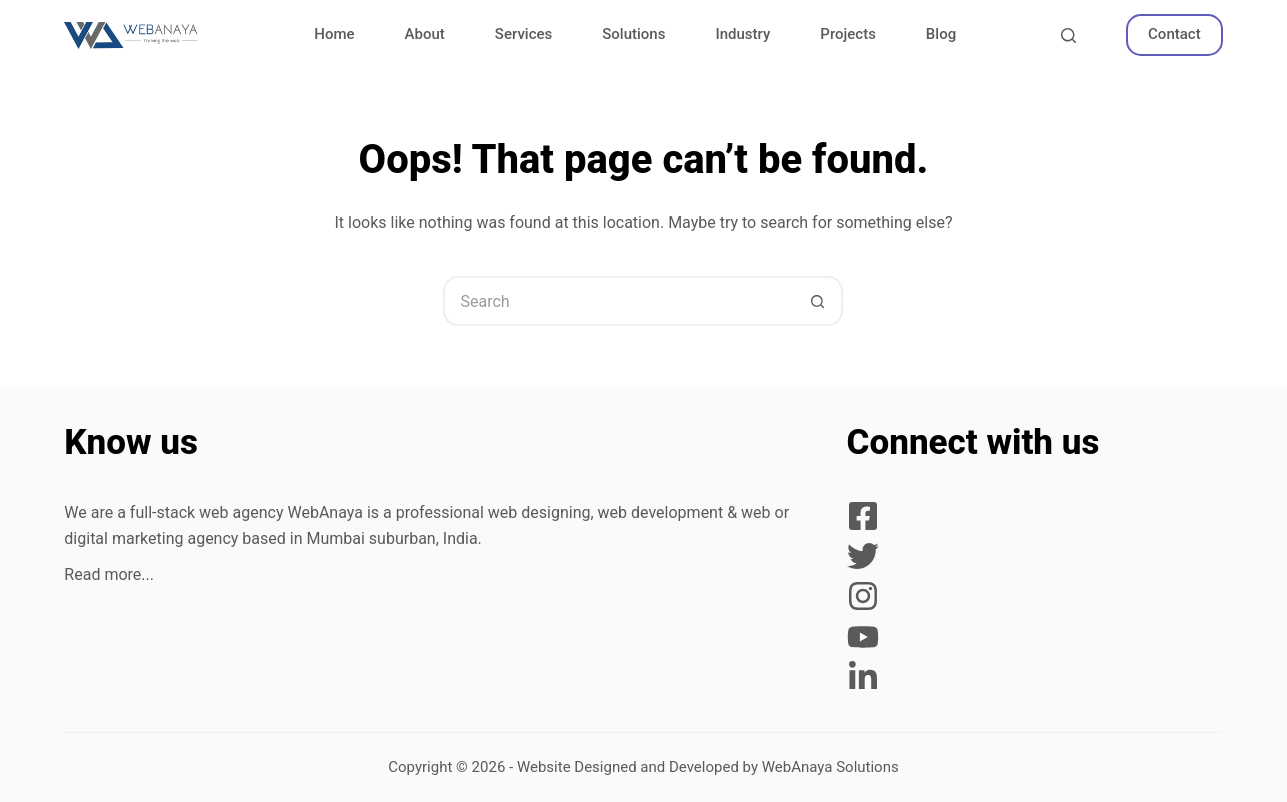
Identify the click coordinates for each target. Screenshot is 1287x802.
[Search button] (818, 301)
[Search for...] (618, 301)
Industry (742, 34)
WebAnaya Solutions (830, 767)
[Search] (1068, 35)
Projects (848, 34)
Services (523, 34)
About (425, 34)
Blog (941, 34)
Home (334, 34)
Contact (1174, 34)
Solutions (633, 34)
